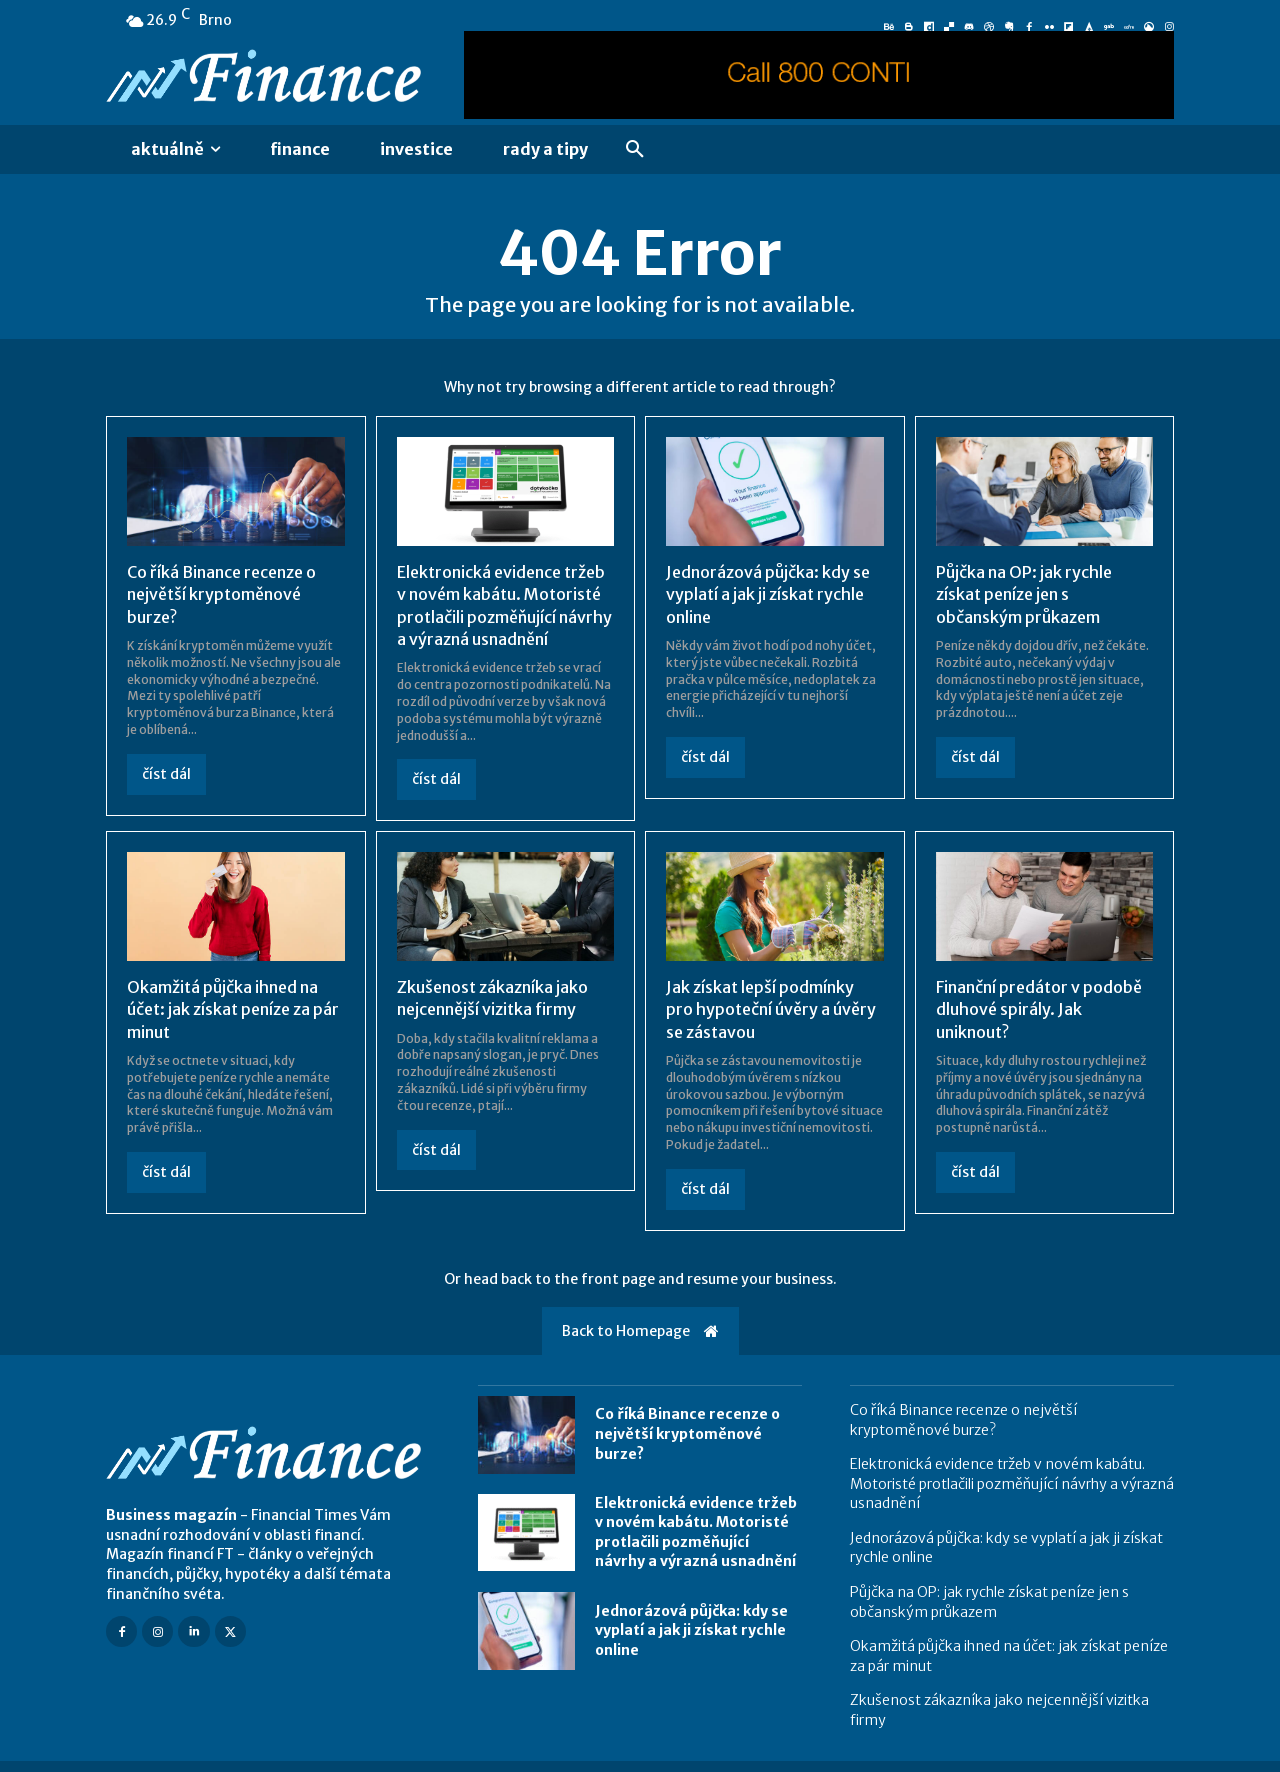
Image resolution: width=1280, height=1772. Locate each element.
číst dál (166, 774)
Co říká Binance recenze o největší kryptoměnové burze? (221, 594)
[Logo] (268, 78)
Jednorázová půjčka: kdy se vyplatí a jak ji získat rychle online (768, 594)
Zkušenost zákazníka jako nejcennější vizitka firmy (492, 998)
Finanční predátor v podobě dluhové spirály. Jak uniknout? (1039, 1009)
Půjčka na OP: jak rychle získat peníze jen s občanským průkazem (1024, 594)
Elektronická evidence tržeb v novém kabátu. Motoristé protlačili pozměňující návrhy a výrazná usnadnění (696, 1532)
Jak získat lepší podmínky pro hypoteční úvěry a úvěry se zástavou (771, 1009)
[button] (635, 150)
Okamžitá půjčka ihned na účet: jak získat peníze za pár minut (233, 1009)
